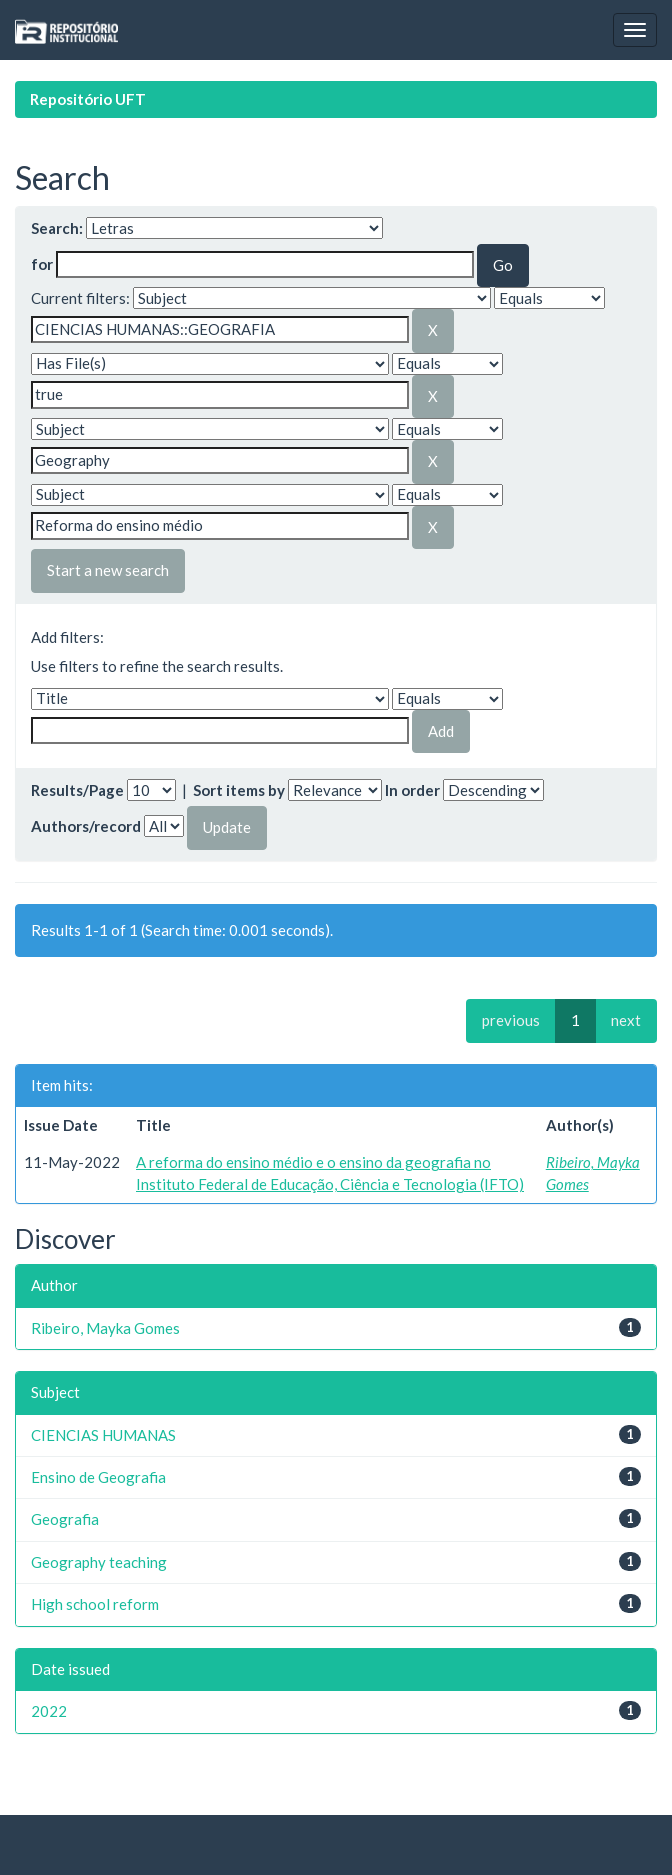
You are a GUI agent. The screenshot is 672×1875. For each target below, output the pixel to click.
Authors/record (86, 826)
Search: (57, 228)
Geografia (65, 1519)
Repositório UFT (88, 99)
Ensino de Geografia (98, 1477)
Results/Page (77, 790)
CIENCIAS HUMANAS (103, 1435)
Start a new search (108, 570)
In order (412, 790)
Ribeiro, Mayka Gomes (105, 1328)
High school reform (95, 1604)
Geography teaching (99, 1562)
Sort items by (239, 790)
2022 (49, 1711)
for (42, 264)
